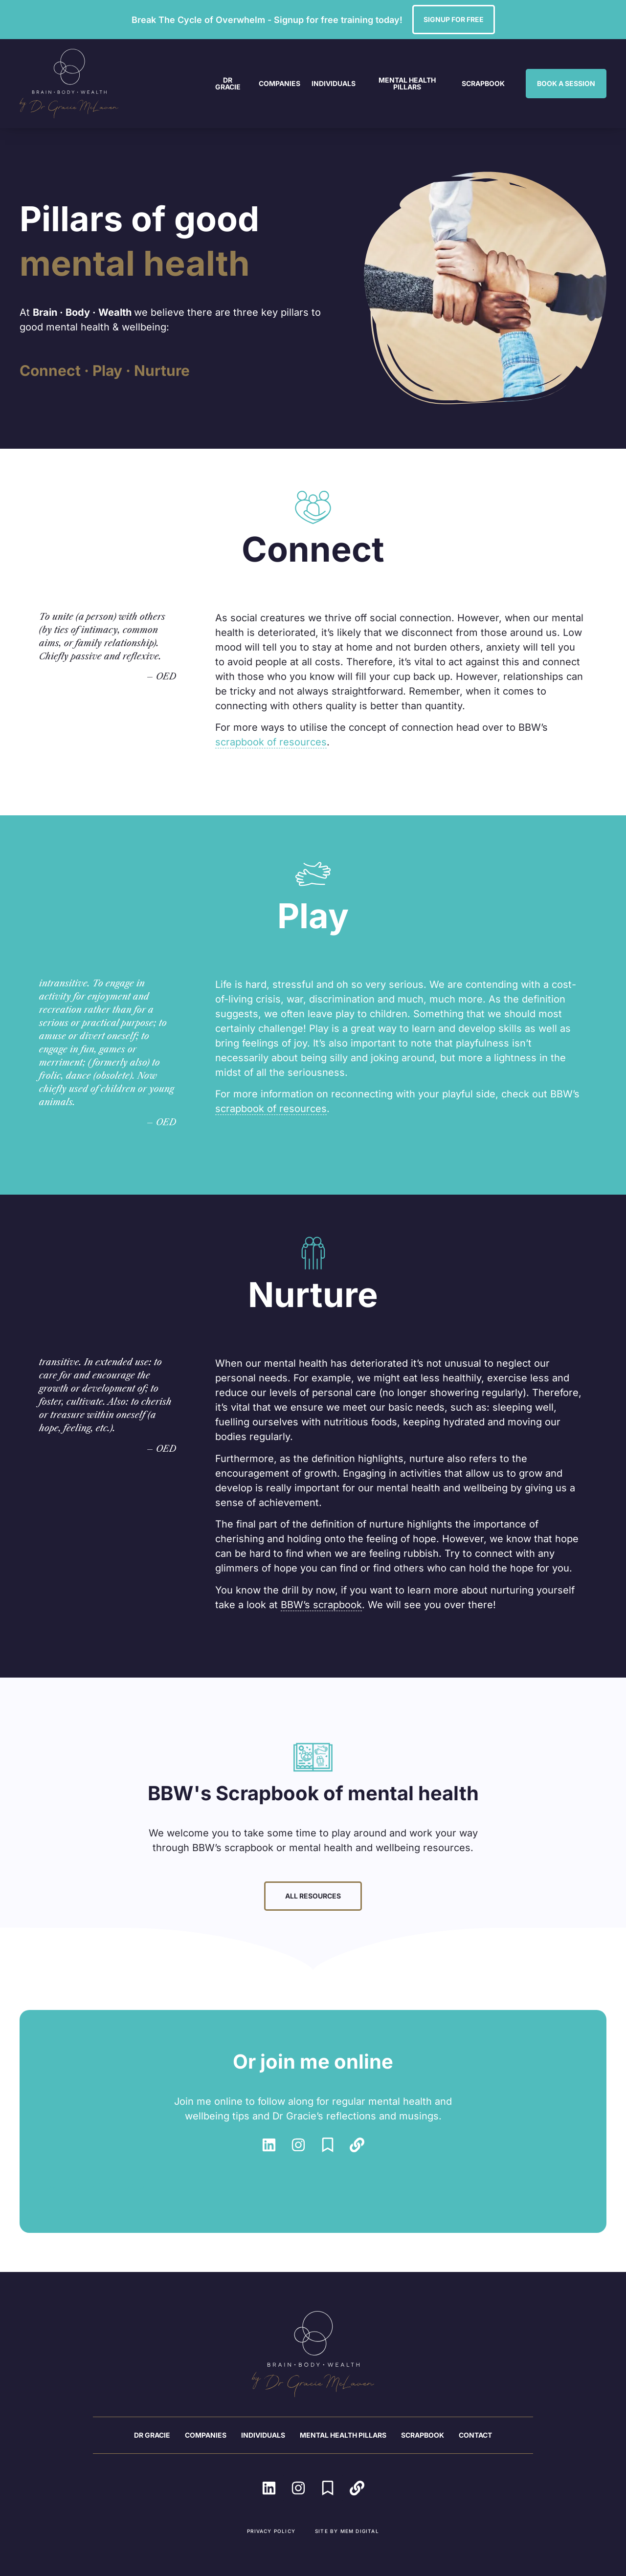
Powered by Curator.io (91, 2186)
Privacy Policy (271, 2531)
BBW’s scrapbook (321, 1605)
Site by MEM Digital (347, 2531)
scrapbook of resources (271, 742)
